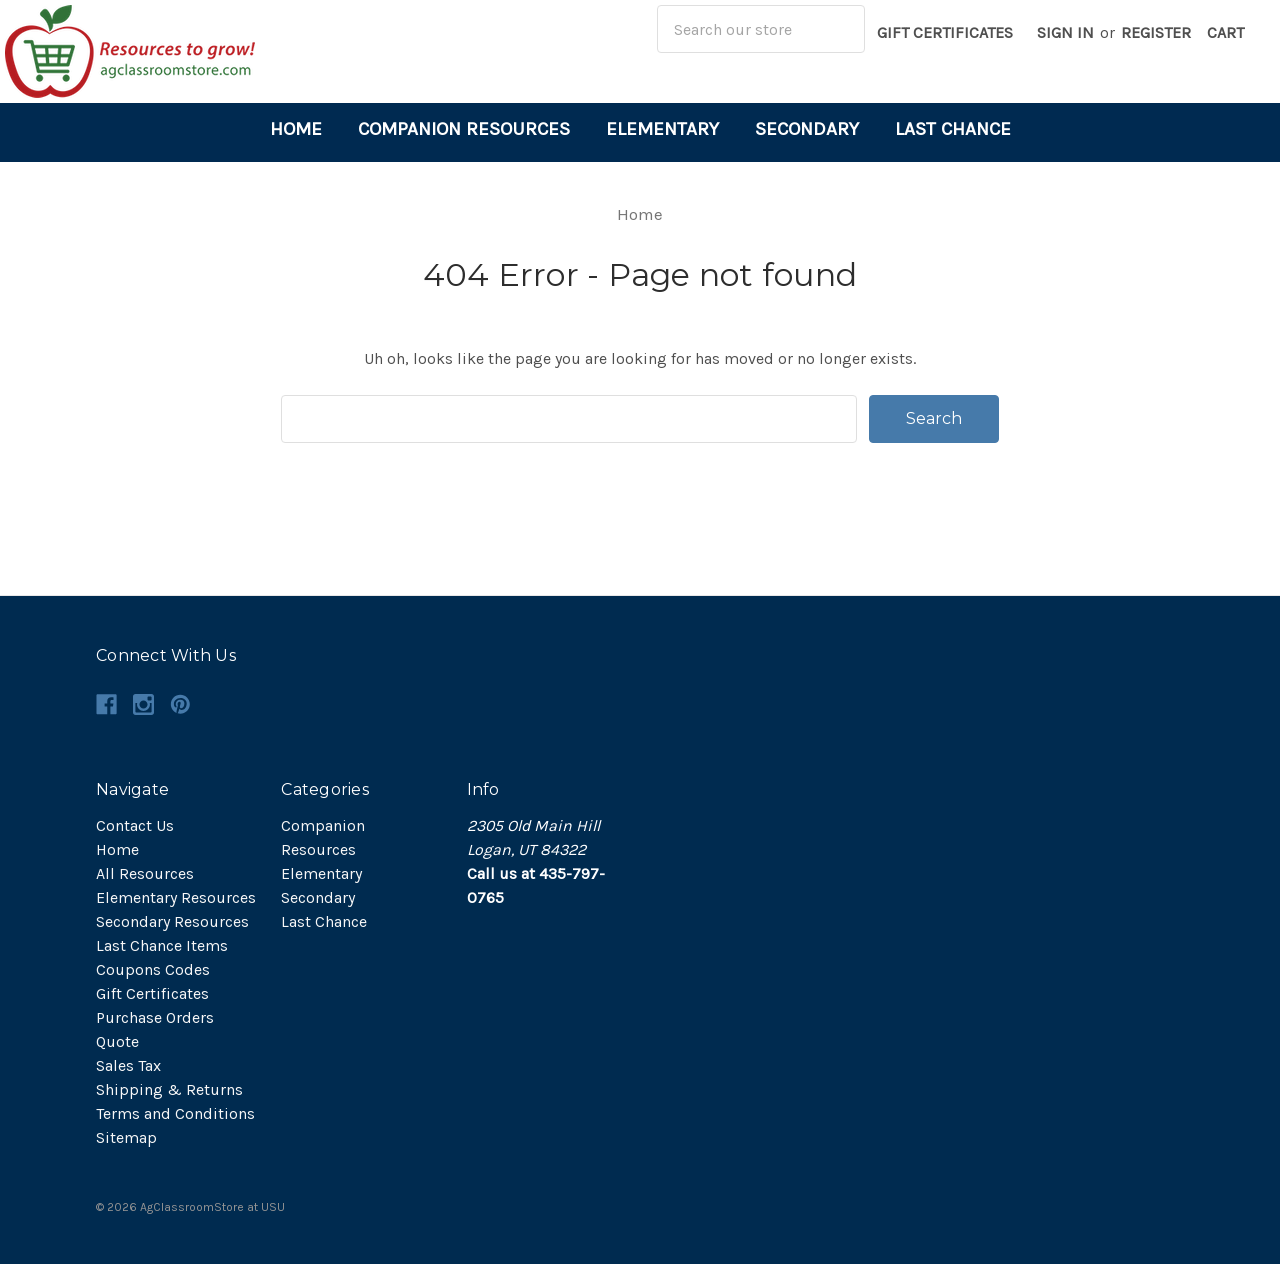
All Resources (145, 873)
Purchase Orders (155, 1017)
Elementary (662, 129)
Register (1156, 32)
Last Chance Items (162, 945)
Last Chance (953, 129)
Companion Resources (464, 129)
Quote (117, 1041)
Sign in (1065, 32)
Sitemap (126, 1137)
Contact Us (135, 825)
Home (296, 129)
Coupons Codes (153, 969)
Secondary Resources (172, 921)
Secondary (807, 129)
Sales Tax (128, 1065)
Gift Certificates (945, 32)
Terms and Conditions (175, 1113)
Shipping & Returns (169, 1089)
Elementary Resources (176, 897)
